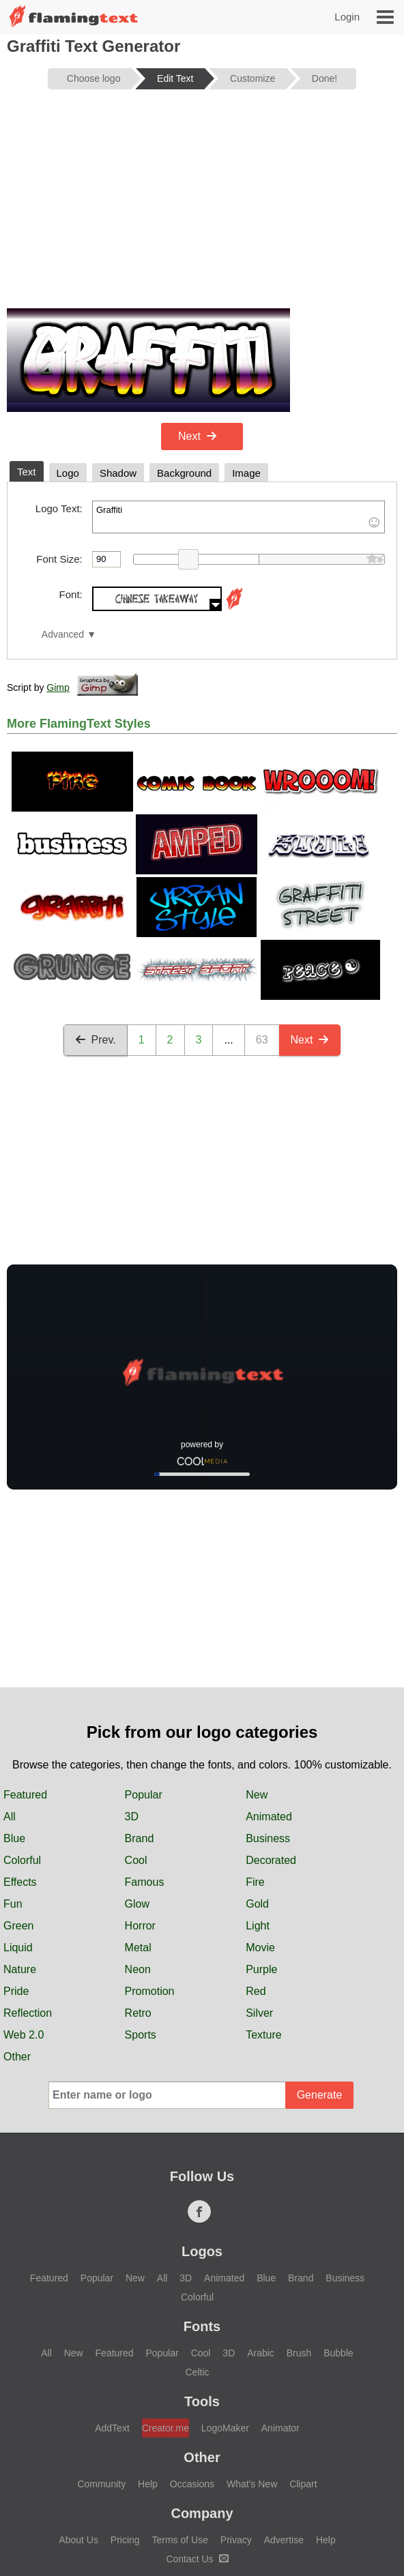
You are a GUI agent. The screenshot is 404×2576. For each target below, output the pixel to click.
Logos (202, 2251)
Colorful (22, 1860)
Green (18, 1925)
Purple (261, 1969)
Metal (138, 1947)
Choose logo (94, 78)
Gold (257, 1904)
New (257, 1795)
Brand (139, 1838)
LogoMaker (225, 2428)
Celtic (197, 2372)
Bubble (338, 2353)
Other (17, 2056)
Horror (140, 1925)
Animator (280, 2428)
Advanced (63, 635)
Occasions (192, 2483)
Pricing (125, 2539)
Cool (136, 1860)
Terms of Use (179, 2539)
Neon (138, 1969)
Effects (20, 1882)
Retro (138, 2013)
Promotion (150, 1991)
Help (148, 2483)
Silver (259, 2013)
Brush (299, 2353)
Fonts (202, 2326)
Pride (16, 1991)
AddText (112, 2428)
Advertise (284, 2539)
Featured (25, 1795)
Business (268, 1838)
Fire (255, 1882)
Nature (19, 1969)
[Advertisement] (202, 205)
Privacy (236, 2539)
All (9, 1816)
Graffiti (238, 517)
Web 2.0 (23, 2035)
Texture (263, 2035)
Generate (320, 2095)
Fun (13, 1904)
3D (132, 1816)
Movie (260, 1947)
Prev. (95, 1040)
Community (101, 2483)
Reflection (27, 2013)
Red (255, 1991)
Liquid (18, 1947)
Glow (137, 1904)
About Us (78, 2539)
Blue (14, 1838)
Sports (140, 2035)
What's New (252, 2483)
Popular (143, 1795)
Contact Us (197, 2558)
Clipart (303, 2483)
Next (197, 436)
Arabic (260, 2353)
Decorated (271, 1860)
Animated (269, 1816)
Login (347, 17)
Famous (144, 1882)
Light (258, 1925)
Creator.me (165, 2428)
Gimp (57, 687)
